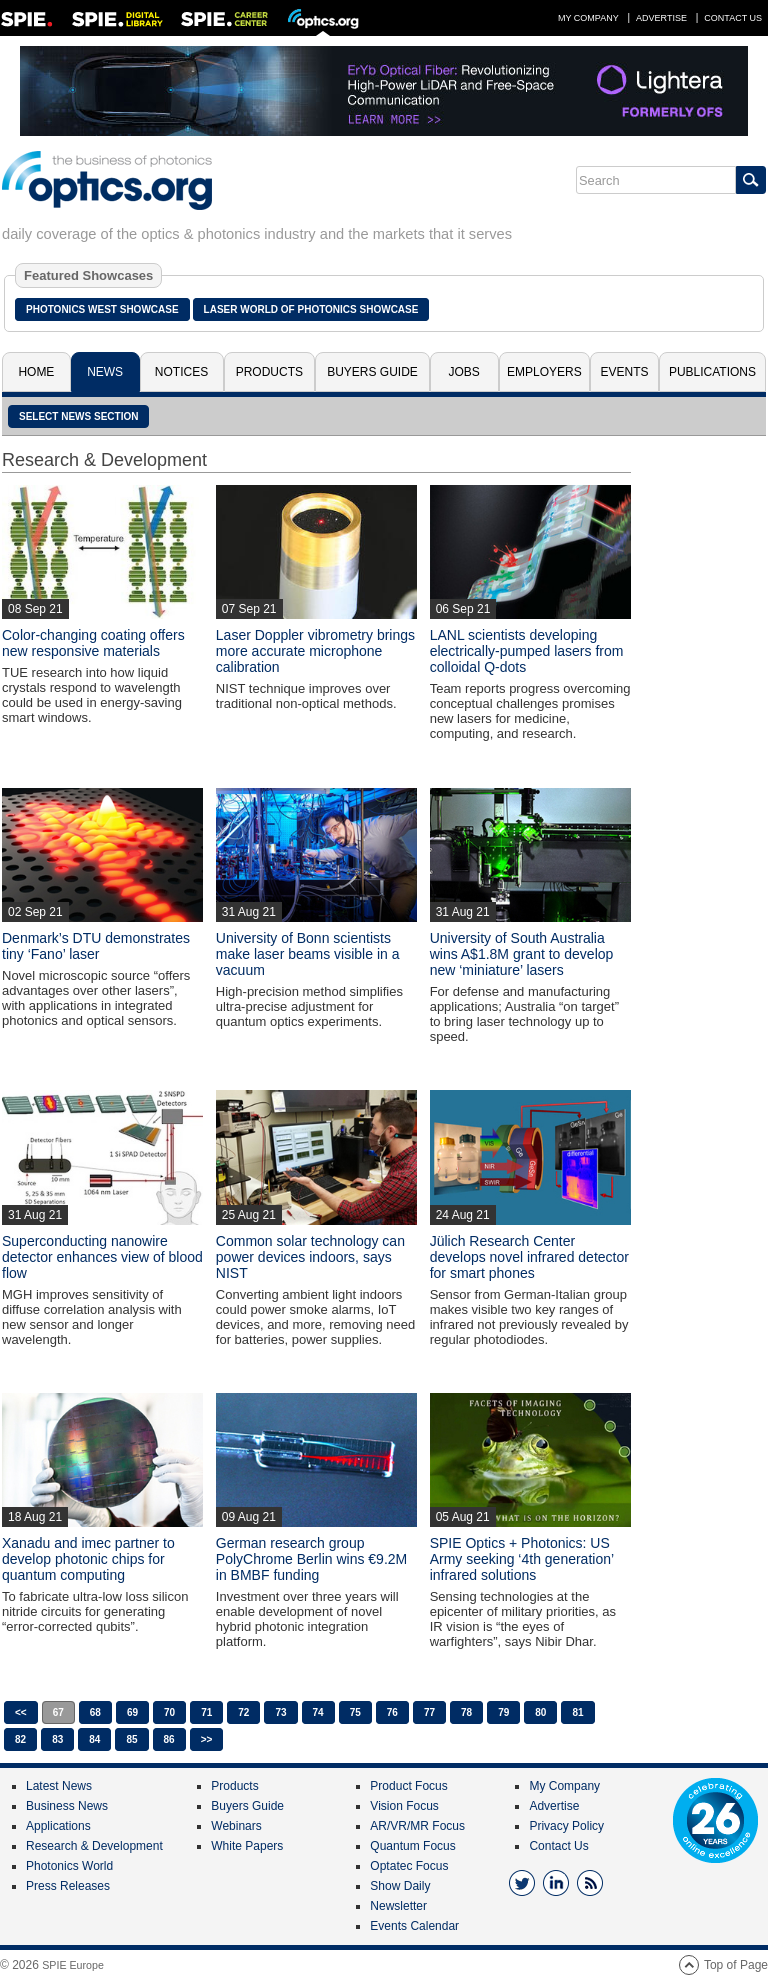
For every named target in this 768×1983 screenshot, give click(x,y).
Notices (181, 372)
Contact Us (733, 18)
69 (132, 1712)
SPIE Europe (73, 1965)
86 (169, 1739)
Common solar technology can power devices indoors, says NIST (310, 1257)
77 (429, 1712)
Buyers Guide (372, 372)
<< (21, 1712)
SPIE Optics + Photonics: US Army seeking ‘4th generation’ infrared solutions (522, 1559)
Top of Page (736, 1965)
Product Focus (408, 1786)
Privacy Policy (566, 1826)
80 (540, 1712)
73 (280, 1712)
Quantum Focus (412, 1846)
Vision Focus (404, 1806)
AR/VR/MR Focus (417, 1826)
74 (318, 1712)
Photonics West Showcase (102, 309)
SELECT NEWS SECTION (78, 416)
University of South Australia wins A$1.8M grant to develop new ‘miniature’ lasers (522, 954)
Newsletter (398, 1906)
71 (206, 1712)
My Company (588, 18)
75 (355, 1712)
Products (269, 372)
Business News (67, 1806)
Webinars (236, 1826)
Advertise (661, 18)
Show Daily (400, 1886)
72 (243, 1712)
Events (625, 372)
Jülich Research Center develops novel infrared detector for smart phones (529, 1257)
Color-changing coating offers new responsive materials (93, 643)
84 (94, 1739)
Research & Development (94, 1846)
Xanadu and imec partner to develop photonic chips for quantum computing (88, 1559)
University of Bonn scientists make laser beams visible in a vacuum (308, 954)
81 (577, 1712)
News (105, 372)
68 (95, 1712)
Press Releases (68, 1886)
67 (58, 1712)
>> (207, 1739)
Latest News (59, 1786)
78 (466, 1712)
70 (169, 1712)
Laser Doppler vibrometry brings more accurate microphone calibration (315, 651)
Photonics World (69, 1866)
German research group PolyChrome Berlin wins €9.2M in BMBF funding (311, 1559)
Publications (712, 372)
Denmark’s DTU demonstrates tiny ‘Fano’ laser (96, 946)
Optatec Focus (409, 1866)
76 (392, 1712)
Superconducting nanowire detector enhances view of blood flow (102, 1257)
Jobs (464, 372)
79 (503, 1712)
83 (57, 1739)
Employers (544, 372)
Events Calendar (414, 1926)
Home (36, 372)
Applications (58, 1826)
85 (131, 1739)
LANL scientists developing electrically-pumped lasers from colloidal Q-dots (527, 651)
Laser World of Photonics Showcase (311, 309)
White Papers (247, 1846)
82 (20, 1739)
